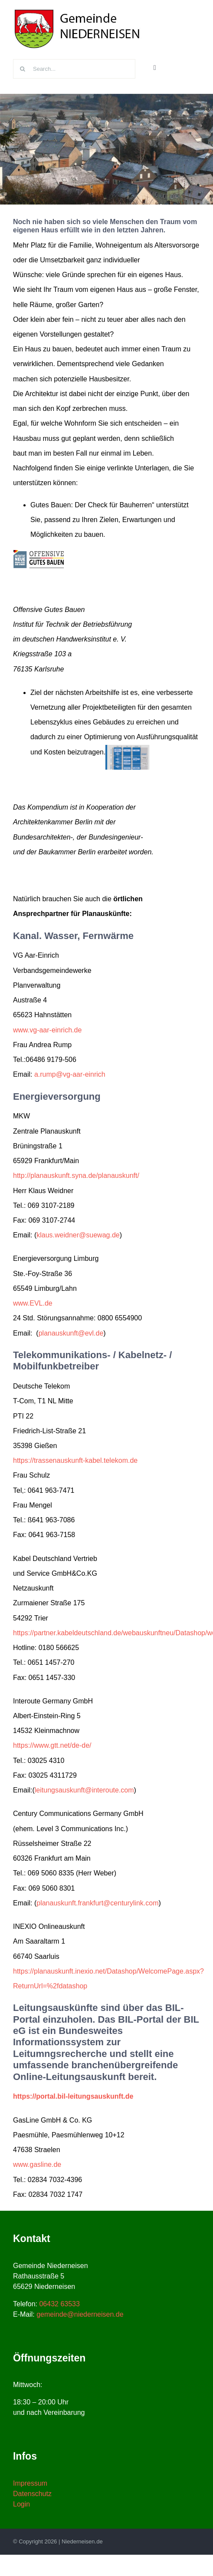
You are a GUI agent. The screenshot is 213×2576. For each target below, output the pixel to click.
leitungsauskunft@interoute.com (84, 1790)
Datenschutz (32, 2493)
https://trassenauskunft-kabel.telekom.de (75, 1460)
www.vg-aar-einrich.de (47, 1030)
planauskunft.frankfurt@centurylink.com (97, 1903)
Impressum (30, 2483)
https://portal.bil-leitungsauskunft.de (73, 2096)
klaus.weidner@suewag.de (77, 1235)
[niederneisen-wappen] (78, 10)
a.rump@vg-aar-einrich (69, 1074)
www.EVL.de (32, 1303)
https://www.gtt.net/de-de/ (52, 1745)
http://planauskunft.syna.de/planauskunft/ (76, 1175)
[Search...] (74, 69)
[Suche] (23, 69)
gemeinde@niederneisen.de (79, 2314)
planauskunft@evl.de (71, 1333)
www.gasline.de (37, 2164)
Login (21, 2504)
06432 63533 (59, 2304)
